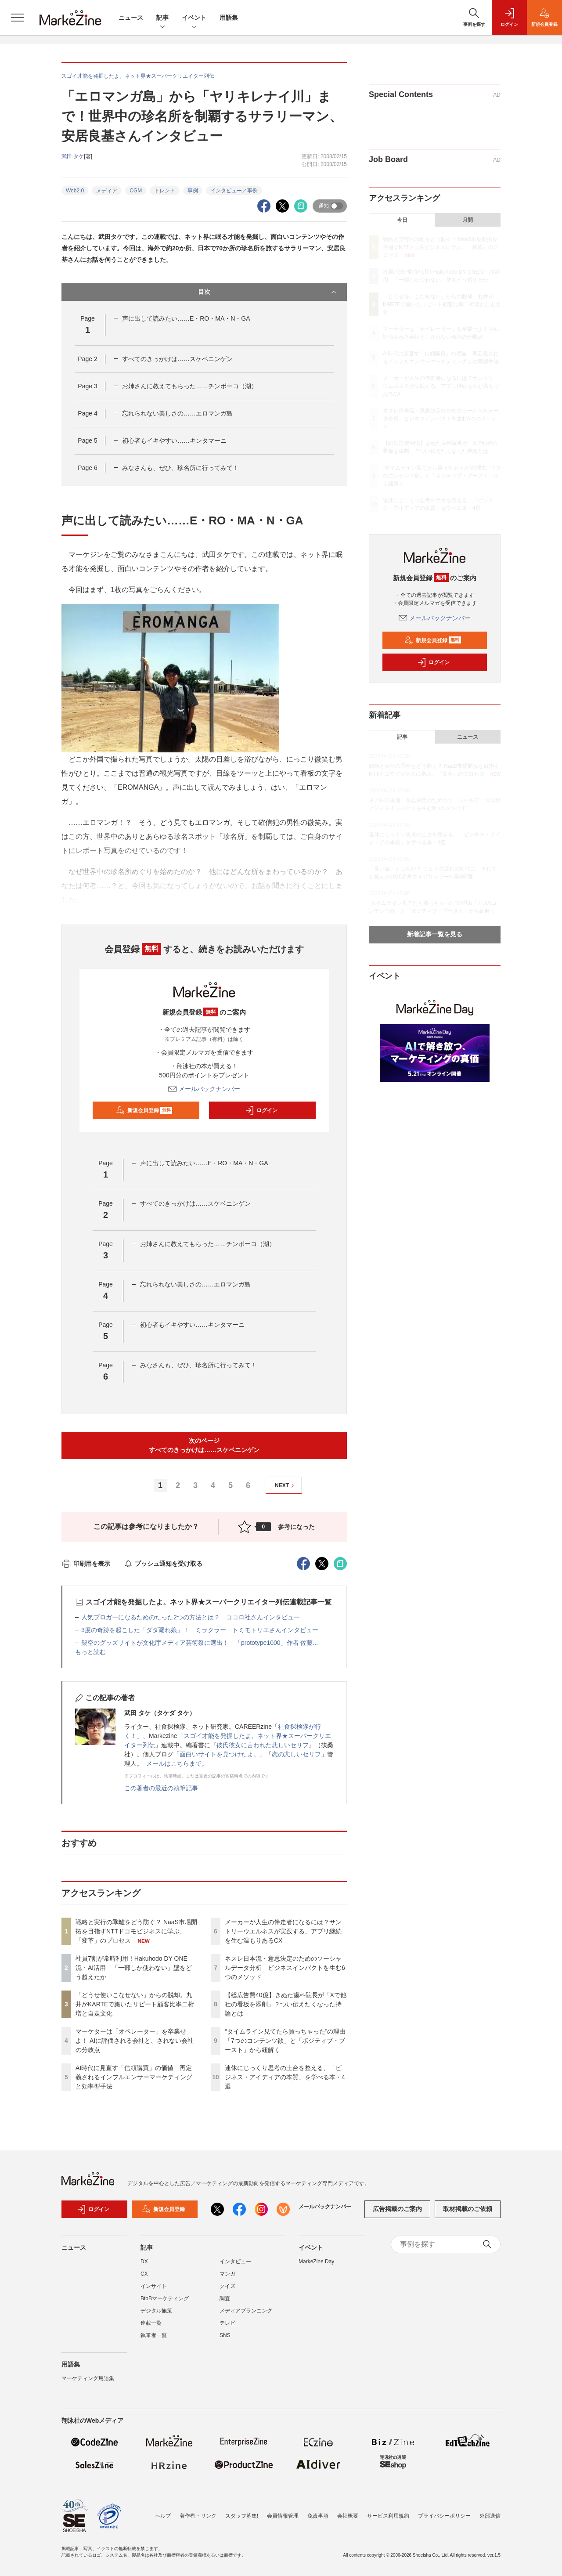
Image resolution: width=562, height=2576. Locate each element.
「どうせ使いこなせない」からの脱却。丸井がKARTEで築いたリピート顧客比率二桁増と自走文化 (135, 2004)
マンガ (227, 2274)
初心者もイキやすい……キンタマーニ (174, 440)
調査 (225, 2298)
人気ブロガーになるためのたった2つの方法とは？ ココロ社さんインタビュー (190, 1617)
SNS (225, 2335)
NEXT (285, 1485)
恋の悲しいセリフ (296, 1754)
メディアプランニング (246, 2311)
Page (87, 358)
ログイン (261, 1110)
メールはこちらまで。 (177, 1763)
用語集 (229, 17)
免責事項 (317, 2516)
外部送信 (490, 2516)
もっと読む (90, 1651)
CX (144, 2274)
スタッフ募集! (241, 2516)
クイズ (227, 2286)
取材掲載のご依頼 (467, 2208)
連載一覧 (151, 2323)
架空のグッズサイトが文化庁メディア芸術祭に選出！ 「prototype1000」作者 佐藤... (199, 1642)
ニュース (131, 17)
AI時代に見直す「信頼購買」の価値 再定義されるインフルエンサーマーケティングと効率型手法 (134, 2077)
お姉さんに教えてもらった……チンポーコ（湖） (189, 386)
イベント (194, 18)
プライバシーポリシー (444, 2516)
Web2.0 (75, 191)
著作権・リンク (198, 2516)
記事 (162, 18)
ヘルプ (163, 2516)
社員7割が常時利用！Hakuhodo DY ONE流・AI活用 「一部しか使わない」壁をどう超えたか (134, 1967)
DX (144, 2261)
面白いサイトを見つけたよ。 (219, 1754)
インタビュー (235, 2261)
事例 (192, 191)
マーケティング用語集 (87, 2378)
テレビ (227, 2323)
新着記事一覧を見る (434, 934)
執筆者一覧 (153, 2335)
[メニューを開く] (17, 17)
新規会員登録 (144, 1110)
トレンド (164, 191)
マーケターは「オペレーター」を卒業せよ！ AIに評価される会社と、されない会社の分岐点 (135, 2040)
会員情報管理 (283, 2516)
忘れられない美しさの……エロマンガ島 (177, 413)
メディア (106, 191)
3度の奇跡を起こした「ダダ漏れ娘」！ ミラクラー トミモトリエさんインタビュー (199, 1629)
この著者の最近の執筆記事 (161, 1788)
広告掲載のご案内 (397, 2208)
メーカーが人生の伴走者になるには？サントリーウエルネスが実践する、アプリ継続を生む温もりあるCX (283, 1931)
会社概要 (347, 2516)
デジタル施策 (156, 2311)
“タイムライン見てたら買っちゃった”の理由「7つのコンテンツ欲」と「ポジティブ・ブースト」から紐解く (285, 2040)
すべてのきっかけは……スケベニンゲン (177, 358)
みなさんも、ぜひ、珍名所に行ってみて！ (180, 467)
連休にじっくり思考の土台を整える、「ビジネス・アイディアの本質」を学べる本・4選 (285, 2077)
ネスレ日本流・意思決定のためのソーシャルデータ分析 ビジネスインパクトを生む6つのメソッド (285, 1967)
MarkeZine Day (316, 2261)
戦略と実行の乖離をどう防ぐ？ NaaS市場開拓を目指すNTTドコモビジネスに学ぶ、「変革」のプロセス (136, 1931)
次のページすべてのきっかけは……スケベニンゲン (204, 1445)
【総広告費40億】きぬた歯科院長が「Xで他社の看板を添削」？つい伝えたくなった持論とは (285, 2004)
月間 (467, 220)
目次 (268, 292)
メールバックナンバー (204, 1088)
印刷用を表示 (85, 1563)
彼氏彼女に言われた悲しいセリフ (262, 1745)
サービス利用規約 (388, 2516)
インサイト (153, 2286)
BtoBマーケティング (164, 2298)
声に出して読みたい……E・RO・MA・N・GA (186, 318)
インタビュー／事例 (234, 191)
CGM (136, 191)
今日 (402, 220)
